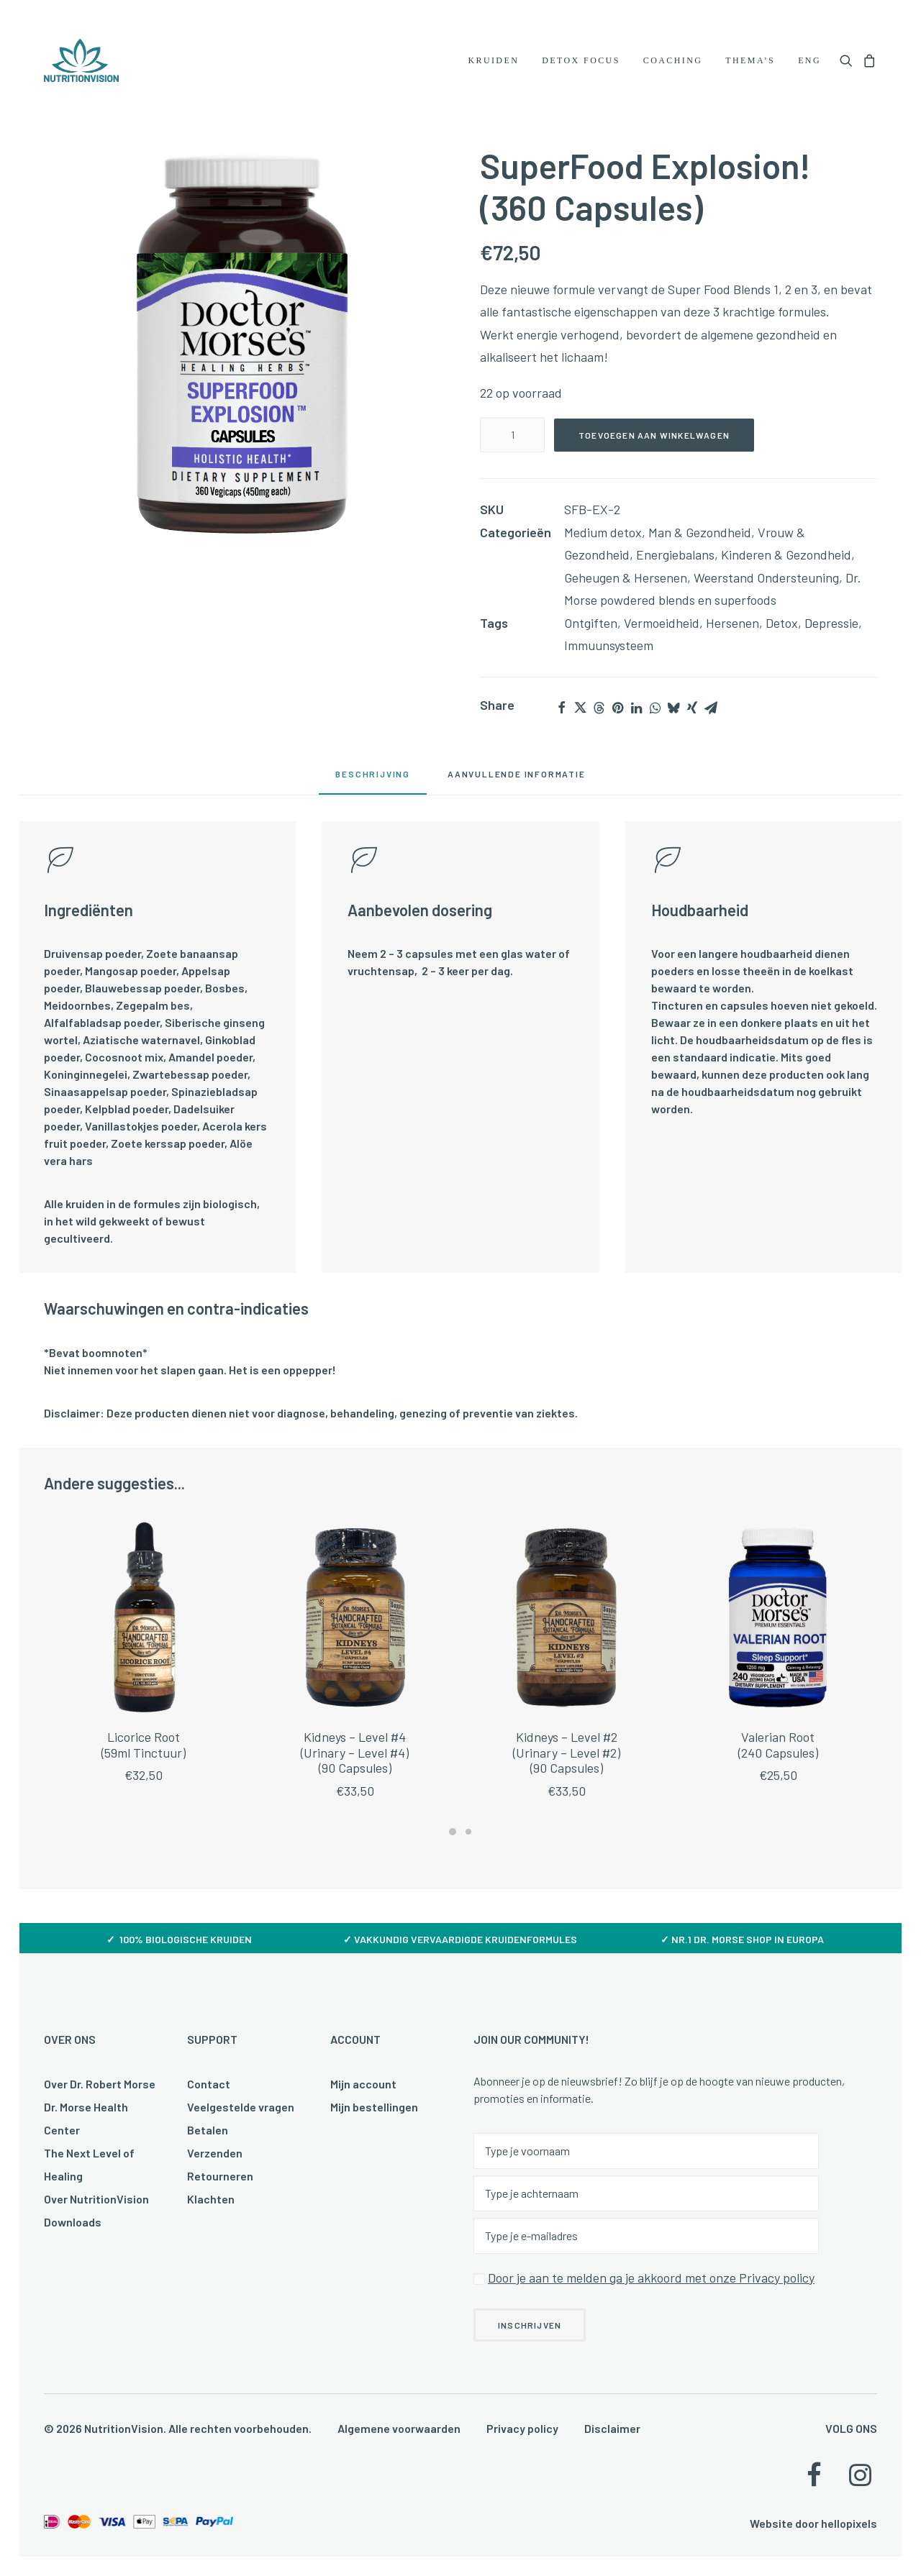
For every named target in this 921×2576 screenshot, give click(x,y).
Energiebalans (675, 562)
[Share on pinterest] (617, 714)
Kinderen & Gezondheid (786, 562)
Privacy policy (522, 2428)
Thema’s (750, 60)
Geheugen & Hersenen (625, 585)
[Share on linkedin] (636, 714)
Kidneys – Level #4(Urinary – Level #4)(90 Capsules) (355, 1815)
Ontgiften (590, 630)
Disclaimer (612, 2428)
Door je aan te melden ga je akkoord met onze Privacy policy (651, 2277)
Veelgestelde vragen (240, 2107)
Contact (208, 2084)
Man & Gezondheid (699, 539)
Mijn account (363, 2084)
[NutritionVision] (81, 60)
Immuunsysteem (608, 652)
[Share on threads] (598, 714)
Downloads (72, 2222)
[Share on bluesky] (673, 714)
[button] (849, 60)
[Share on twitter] (580, 714)
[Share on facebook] (561, 714)
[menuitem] (493, 60)
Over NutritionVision (96, 2199)
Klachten (211, 2199)
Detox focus (581, 60)
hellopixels (849, 2523)
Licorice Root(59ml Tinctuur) (143, 1798)
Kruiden (493, 60)
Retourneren (220, 2176)
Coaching (673, 60)
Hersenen (732, 630)
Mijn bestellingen (374, 2107)
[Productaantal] (512, 442)
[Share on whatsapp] (654, 714)
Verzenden (214, 2153)
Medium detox (603, 539)
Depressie (831, 630)
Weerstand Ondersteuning (766, 585)
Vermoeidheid (661, 630)
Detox (782, 630)
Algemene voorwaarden (398, 2428)
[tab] (516, 786)
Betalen (207, 2130)
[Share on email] (711, 714)
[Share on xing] (692, 714)
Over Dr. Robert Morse (99, 2084)
